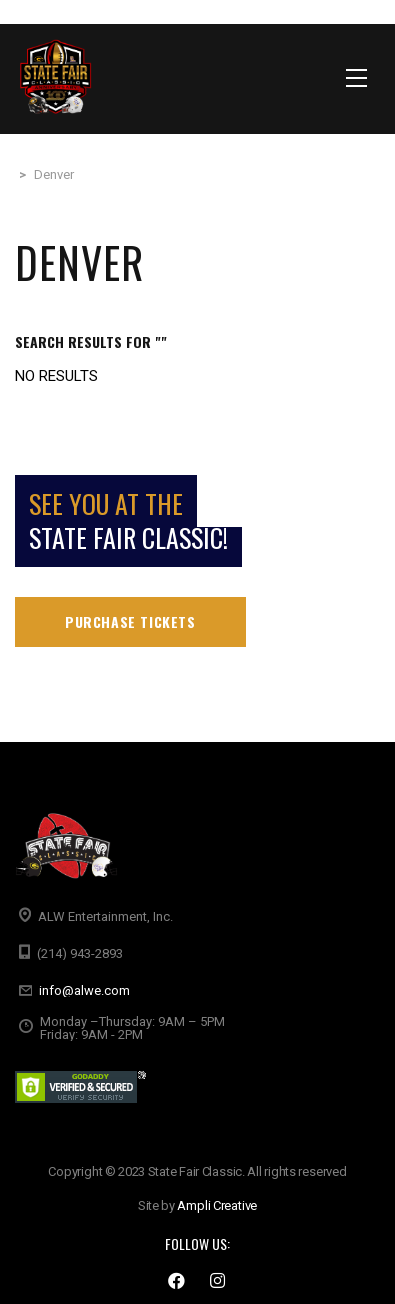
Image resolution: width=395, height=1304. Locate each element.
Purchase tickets (130, 621)
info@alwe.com (84, 990)
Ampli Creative (217, 1205)
